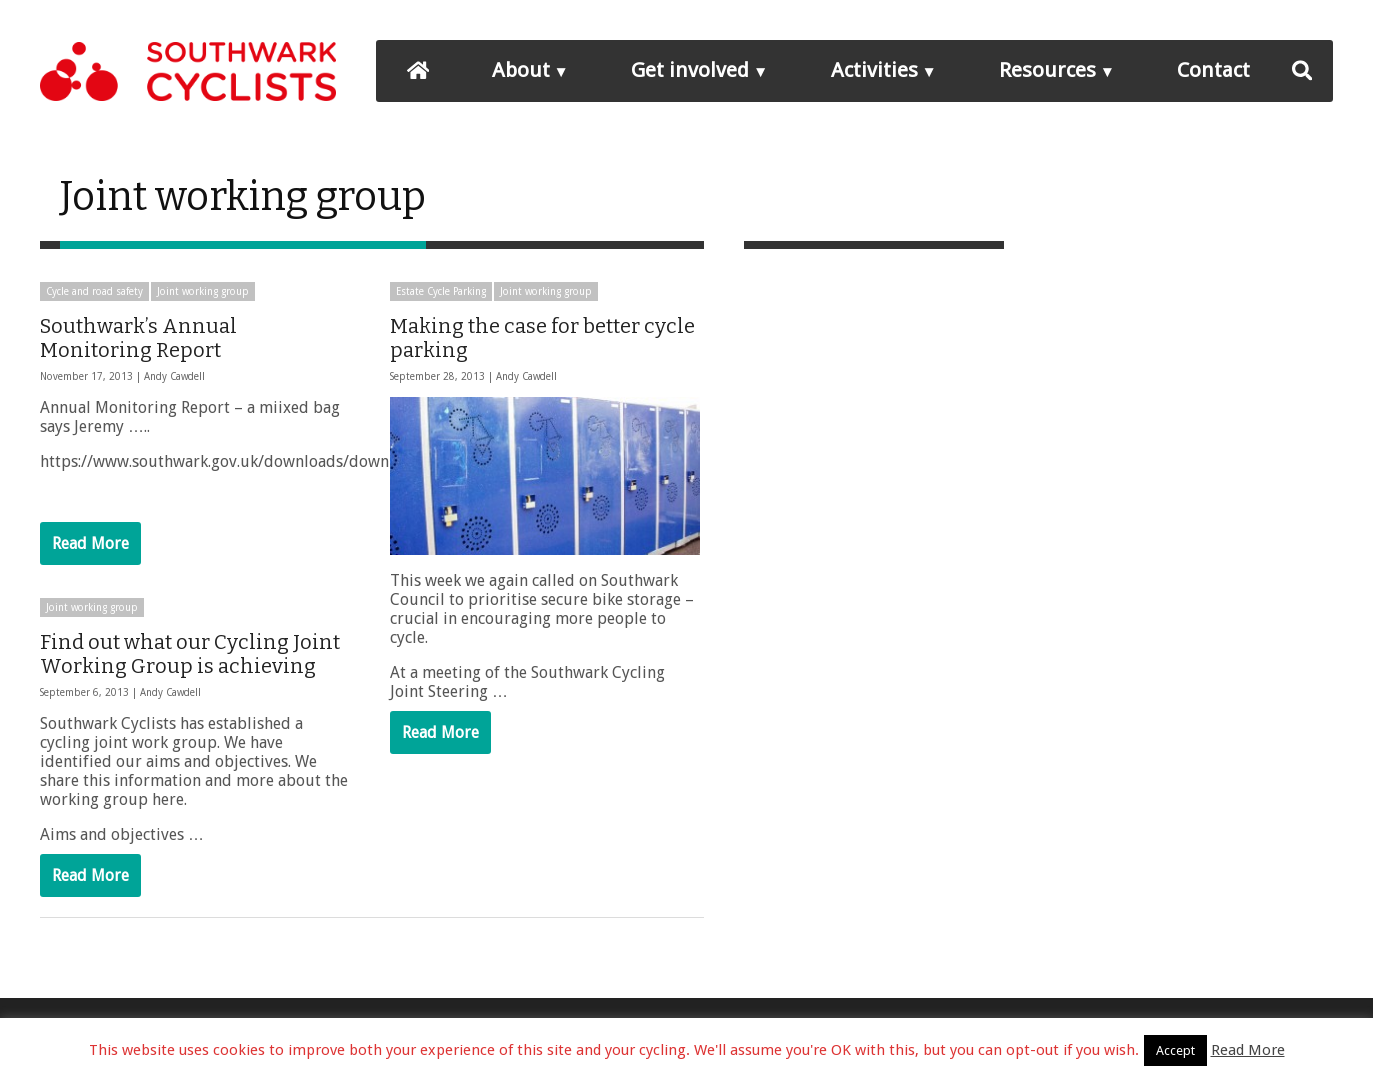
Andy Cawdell (174, 376)
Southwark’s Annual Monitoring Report (138, 338)
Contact (1213, 70)
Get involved (690, 70)
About (521, 70)
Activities (874, 70)
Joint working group (203, 291)
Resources (1047, 70)
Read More (90, 543)
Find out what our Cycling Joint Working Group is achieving (190, 654)
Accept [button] (1175, 1050)
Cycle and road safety (94, 291)
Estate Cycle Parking (441, 291)
